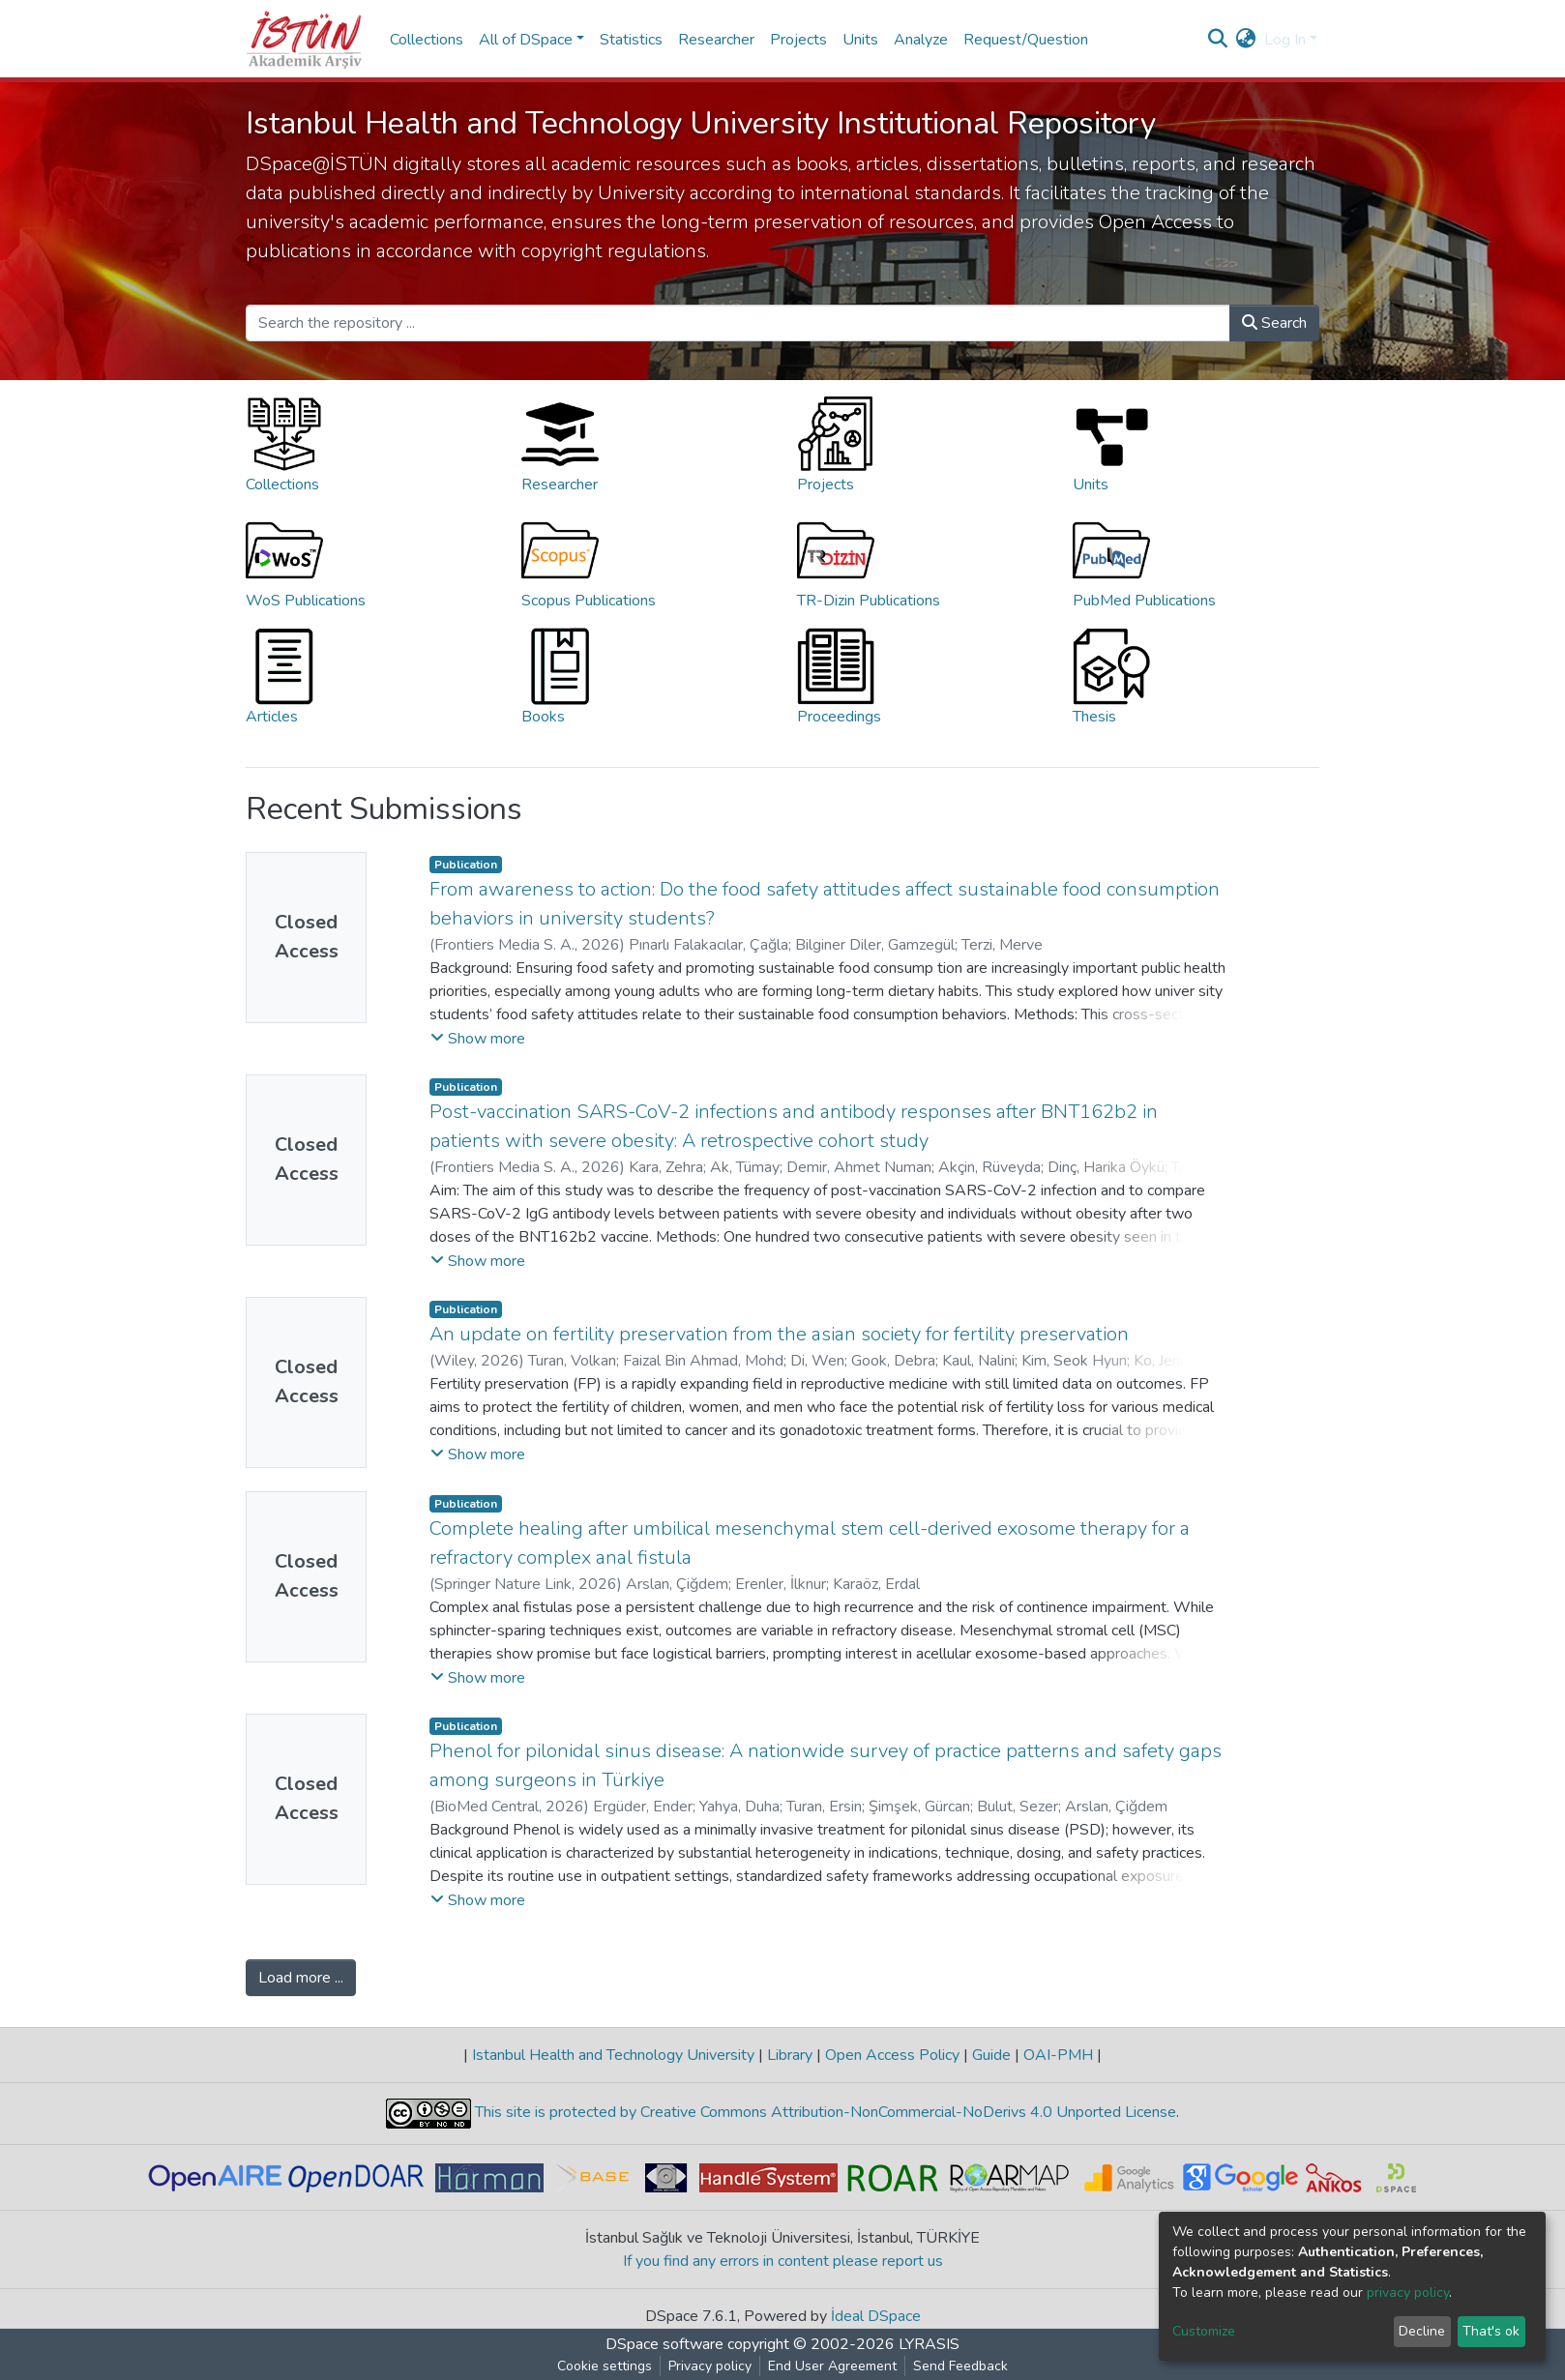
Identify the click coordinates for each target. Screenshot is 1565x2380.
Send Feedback (960, 2366)
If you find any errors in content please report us (783, 2261)
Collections (426, 39)
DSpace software (664, 2344)
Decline (1422, 2331)
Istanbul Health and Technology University (613, 2055)
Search (1274, 323)
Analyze (921, 39)
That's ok (1491, 2331)
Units (860, 39)
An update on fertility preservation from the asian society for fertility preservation (779, 1334)
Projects (798, 39)
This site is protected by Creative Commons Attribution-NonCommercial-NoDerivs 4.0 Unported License (823, 2112)
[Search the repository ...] (738, 323)
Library (789, 2055)
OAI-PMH (1058, 2055)
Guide (991, 2055)
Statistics (631, 39)
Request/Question (1025, 39)
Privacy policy (710, 2366)
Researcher (716, 39)
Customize (1203, 2331)
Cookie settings (604, 2366)
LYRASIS (929, 2344)
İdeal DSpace (876, 2316)
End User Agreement (832, 2366)
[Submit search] (1218, 39)
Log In (1285, 39)
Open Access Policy (892, 2055)
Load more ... (300, 1977)
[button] (1246, 39)
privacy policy (1408, 2292)
